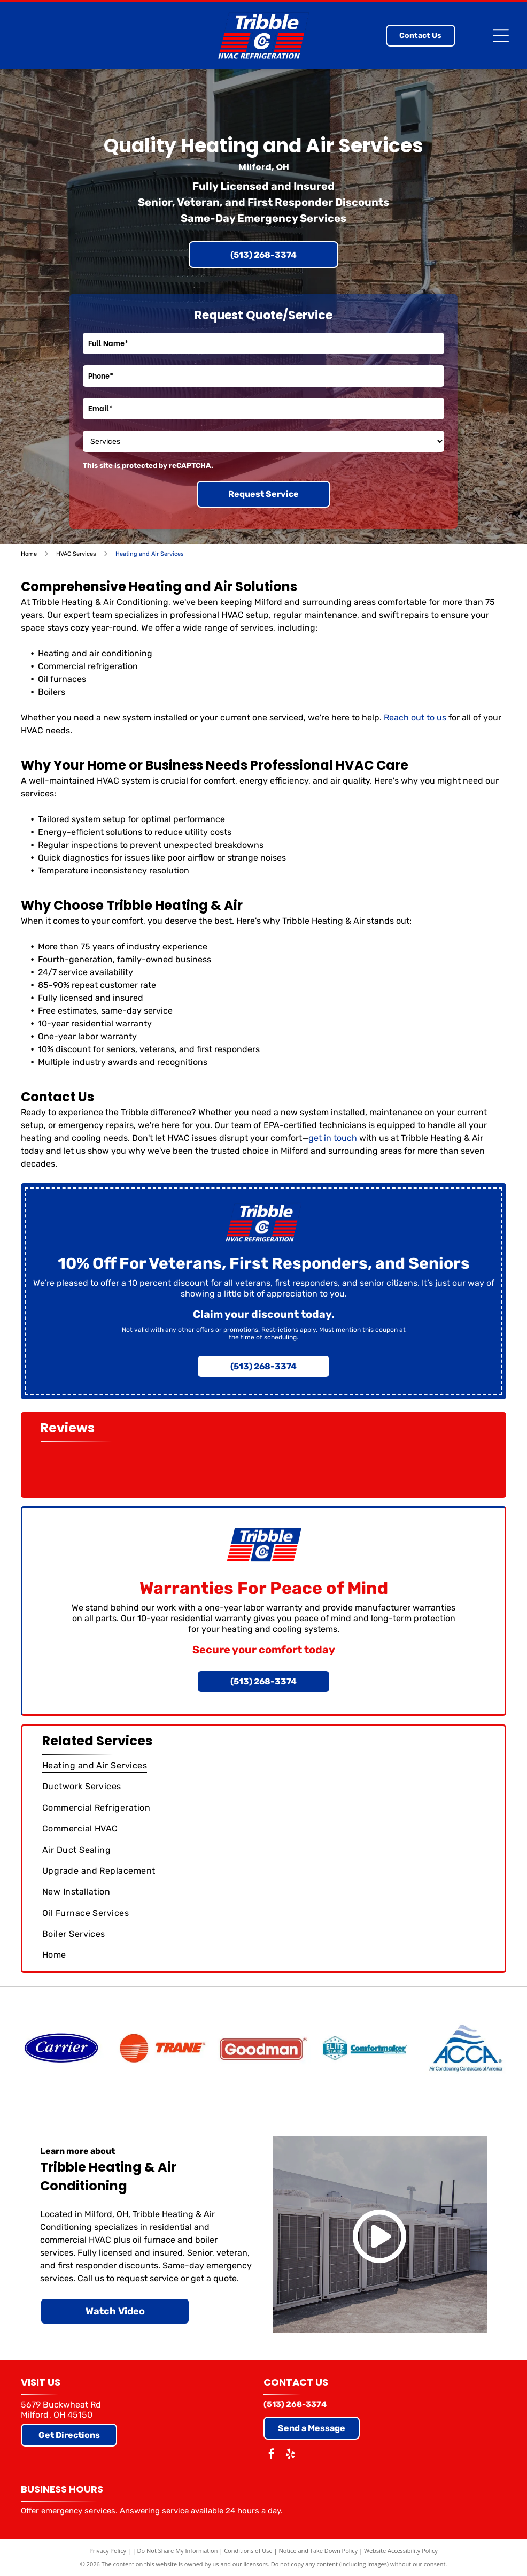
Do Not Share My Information (177, 2551)
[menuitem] (263, 1765)
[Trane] (162, 2047)
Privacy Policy (107, 2551)
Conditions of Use (248, 2551)
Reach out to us (415, 717)
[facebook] (272, 2455)
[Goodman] (263, 2047)
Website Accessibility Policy (401, 2551)
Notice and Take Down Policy (318, 2551)
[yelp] (290, 2455)
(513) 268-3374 (295, 2404)
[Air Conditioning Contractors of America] (465, 2047)
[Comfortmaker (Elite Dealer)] (364, 2047)
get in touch (332, 1138)
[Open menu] (501, 36)
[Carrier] (61, 2047)
